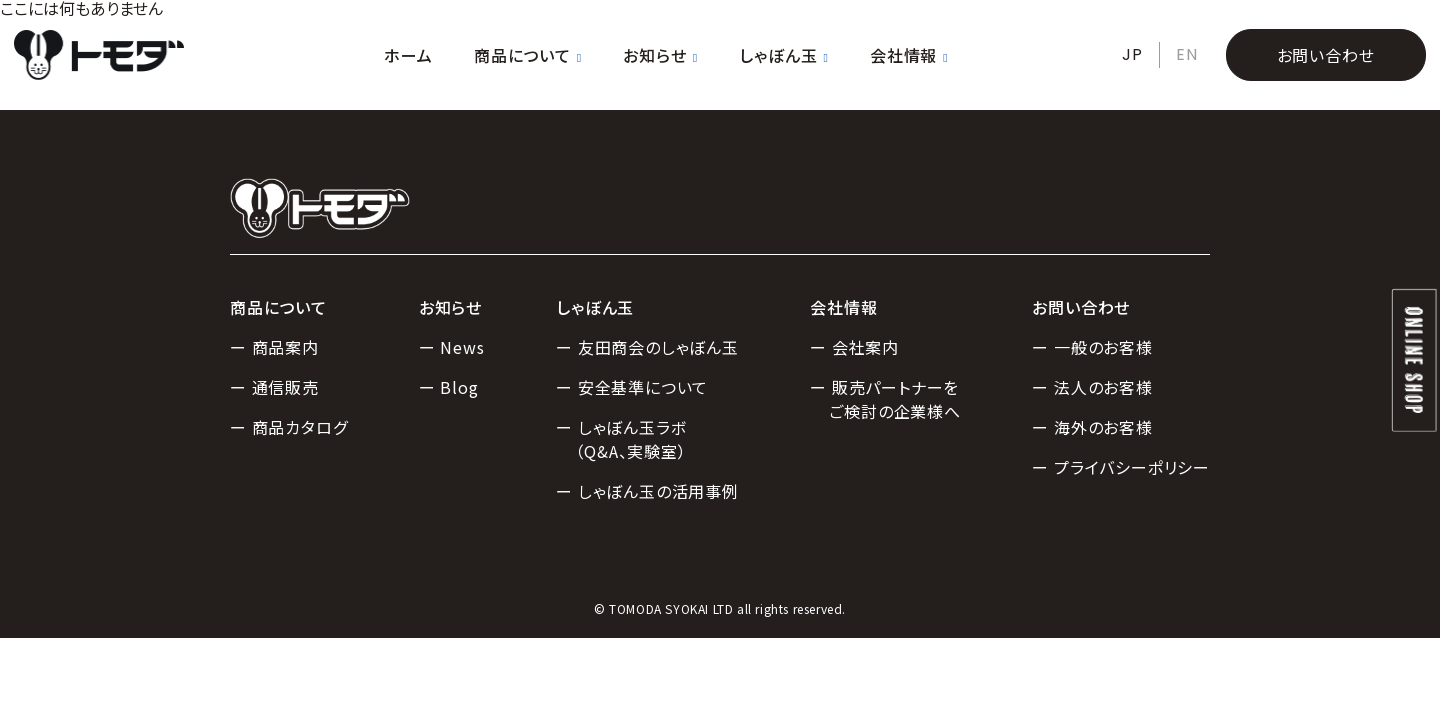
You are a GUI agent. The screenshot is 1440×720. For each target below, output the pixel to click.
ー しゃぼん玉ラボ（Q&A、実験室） (621, 439)
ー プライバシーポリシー (1121, 467)
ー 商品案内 (274, 347)
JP (1132, 54)
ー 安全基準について (632, 387)
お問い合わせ (1326, 55)
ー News (452, 347)
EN (1187, 54)
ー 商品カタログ (288, 427)
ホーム (408, 55)
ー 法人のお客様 (1092, 387)
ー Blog (449, 387)
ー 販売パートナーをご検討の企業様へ (885, 399)
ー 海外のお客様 (1092, 427)
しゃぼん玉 (783, 55)
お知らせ (660, 55)
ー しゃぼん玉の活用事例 (647, 491)
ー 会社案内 (854, 347)
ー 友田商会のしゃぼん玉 (647, 347)
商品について (528, 55)
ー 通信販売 (274, 387)
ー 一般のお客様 (1092, 347)
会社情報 (909, 55)
